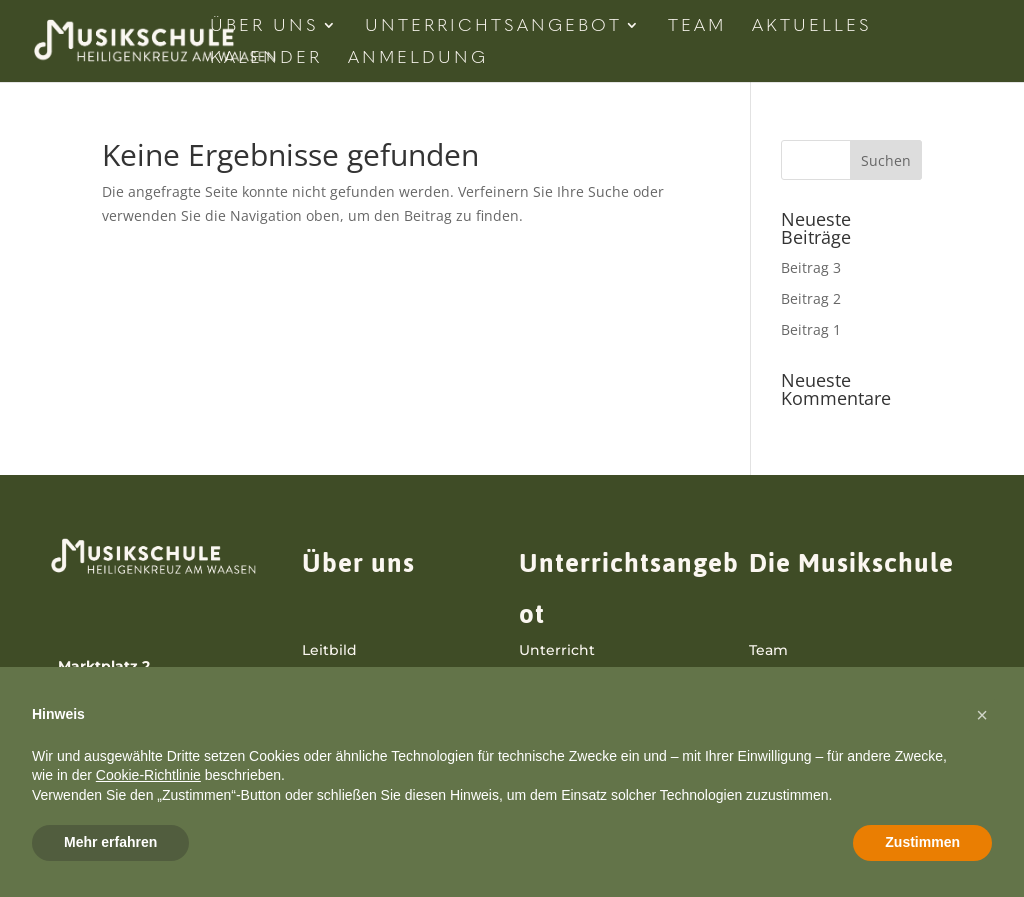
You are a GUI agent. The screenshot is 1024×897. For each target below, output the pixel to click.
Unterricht (557, 650)
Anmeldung (418, 58)
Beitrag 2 (811, 298)
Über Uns (264, 26)
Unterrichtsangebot (493, 26)
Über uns (358, 563)
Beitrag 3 (811, 267)
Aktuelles (812, 26)
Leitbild (329, 650)
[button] (982, 715)
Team (697, 26)
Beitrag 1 (811, 329)
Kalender (266, 58)
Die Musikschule (851, 563)
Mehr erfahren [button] (110, 842)
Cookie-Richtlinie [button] (148, 775)
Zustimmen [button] (922, 842)
